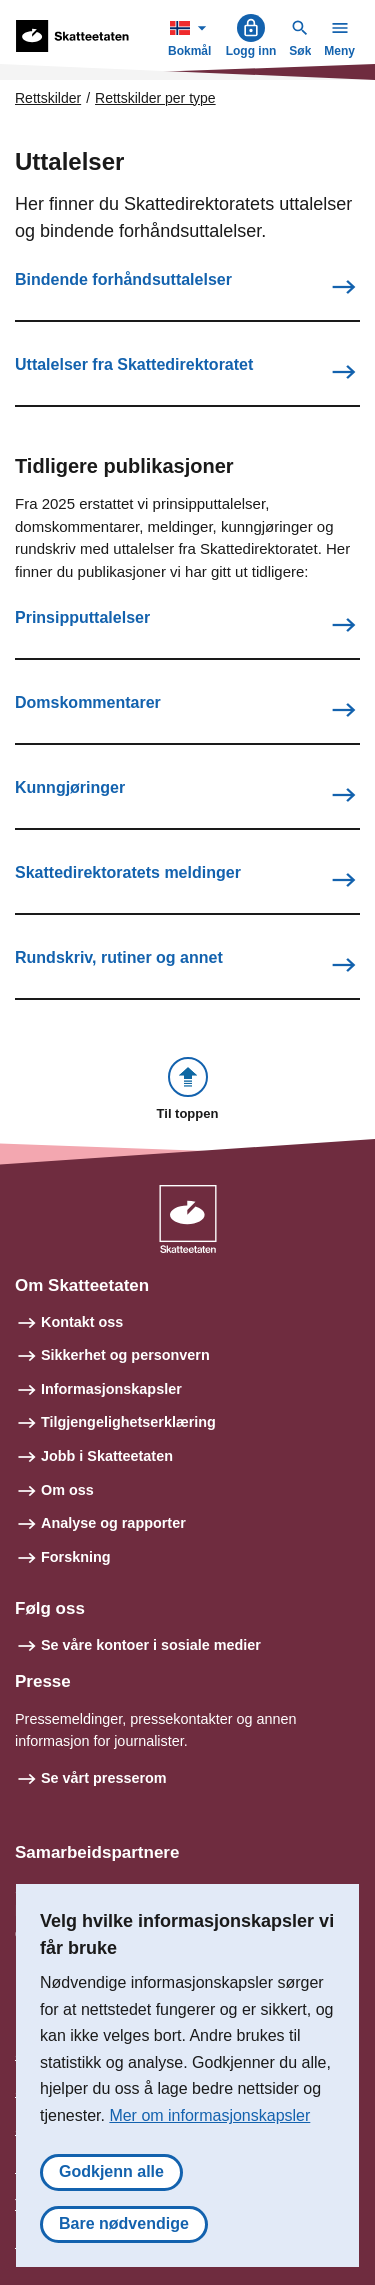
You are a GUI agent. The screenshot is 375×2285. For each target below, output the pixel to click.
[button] (188, 1090)
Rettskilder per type (155, 98)
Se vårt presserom (104, 1778)
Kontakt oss (82, 1322)
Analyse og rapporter (113, 1523)
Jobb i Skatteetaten (107, 1456)
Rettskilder (48, 98)
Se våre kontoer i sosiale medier (151, 1645)
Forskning (76, 1557)
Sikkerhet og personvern (125, 1355)
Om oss (67, 1490)
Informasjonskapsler (111, 1389)
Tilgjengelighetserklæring (128, 1422)
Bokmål (192, 35)
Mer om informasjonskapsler (209, 2115)
